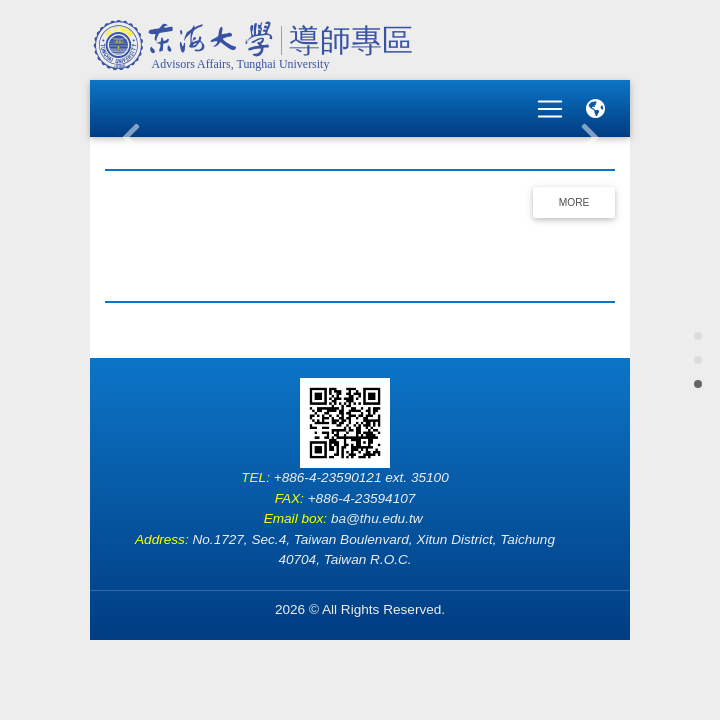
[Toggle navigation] (550, 102)
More (574, 189)
